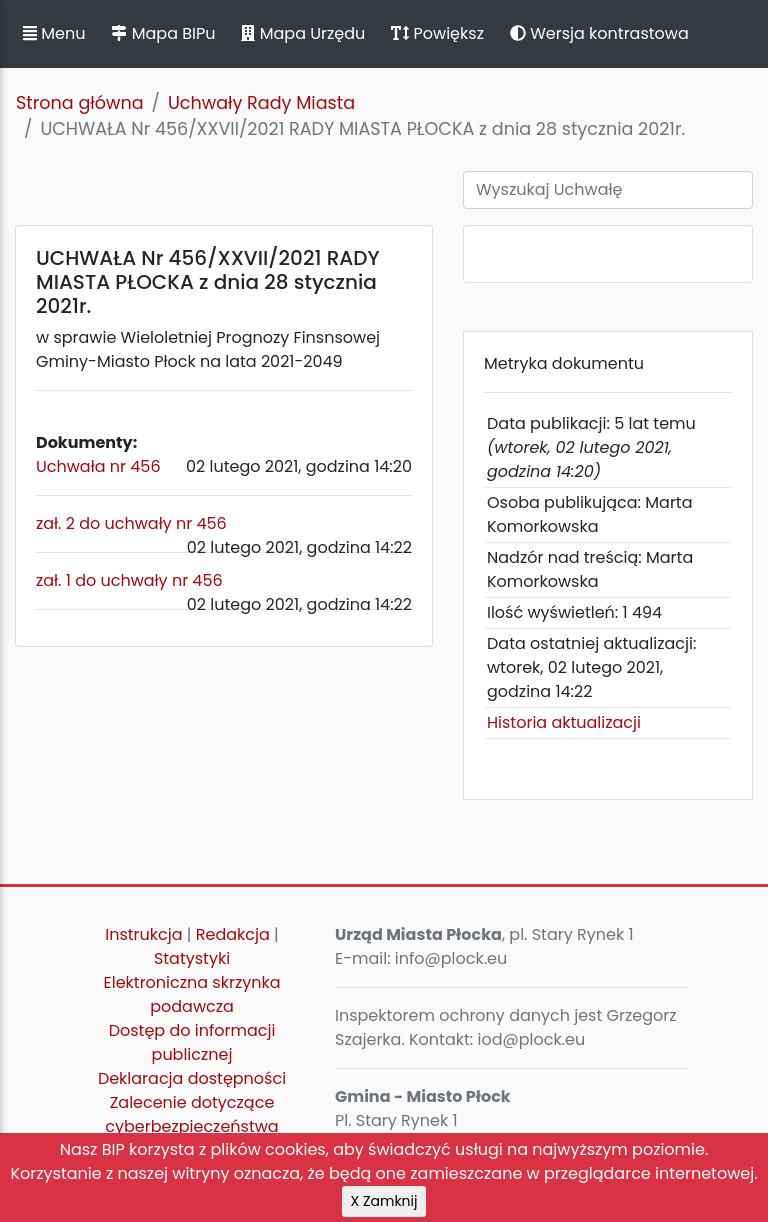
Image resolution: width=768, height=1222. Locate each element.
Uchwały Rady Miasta (261, 103)
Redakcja (233, 934)
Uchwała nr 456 (98, 466)
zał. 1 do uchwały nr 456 (129, 580)
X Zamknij (384, 1201)
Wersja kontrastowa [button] (599, 33)
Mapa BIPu (163, 33)
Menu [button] (54, 33)
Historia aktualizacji (564, 722)
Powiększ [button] (437, 33)
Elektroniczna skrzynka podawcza (192, 994)
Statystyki (192, 958)
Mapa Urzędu (303, 33)
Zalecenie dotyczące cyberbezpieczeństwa (191, 1114)
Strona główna (80, 103)
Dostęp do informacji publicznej (192, 1042)
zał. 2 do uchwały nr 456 (131, 523)
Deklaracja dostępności (192, 1078)
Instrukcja (143, 934)
